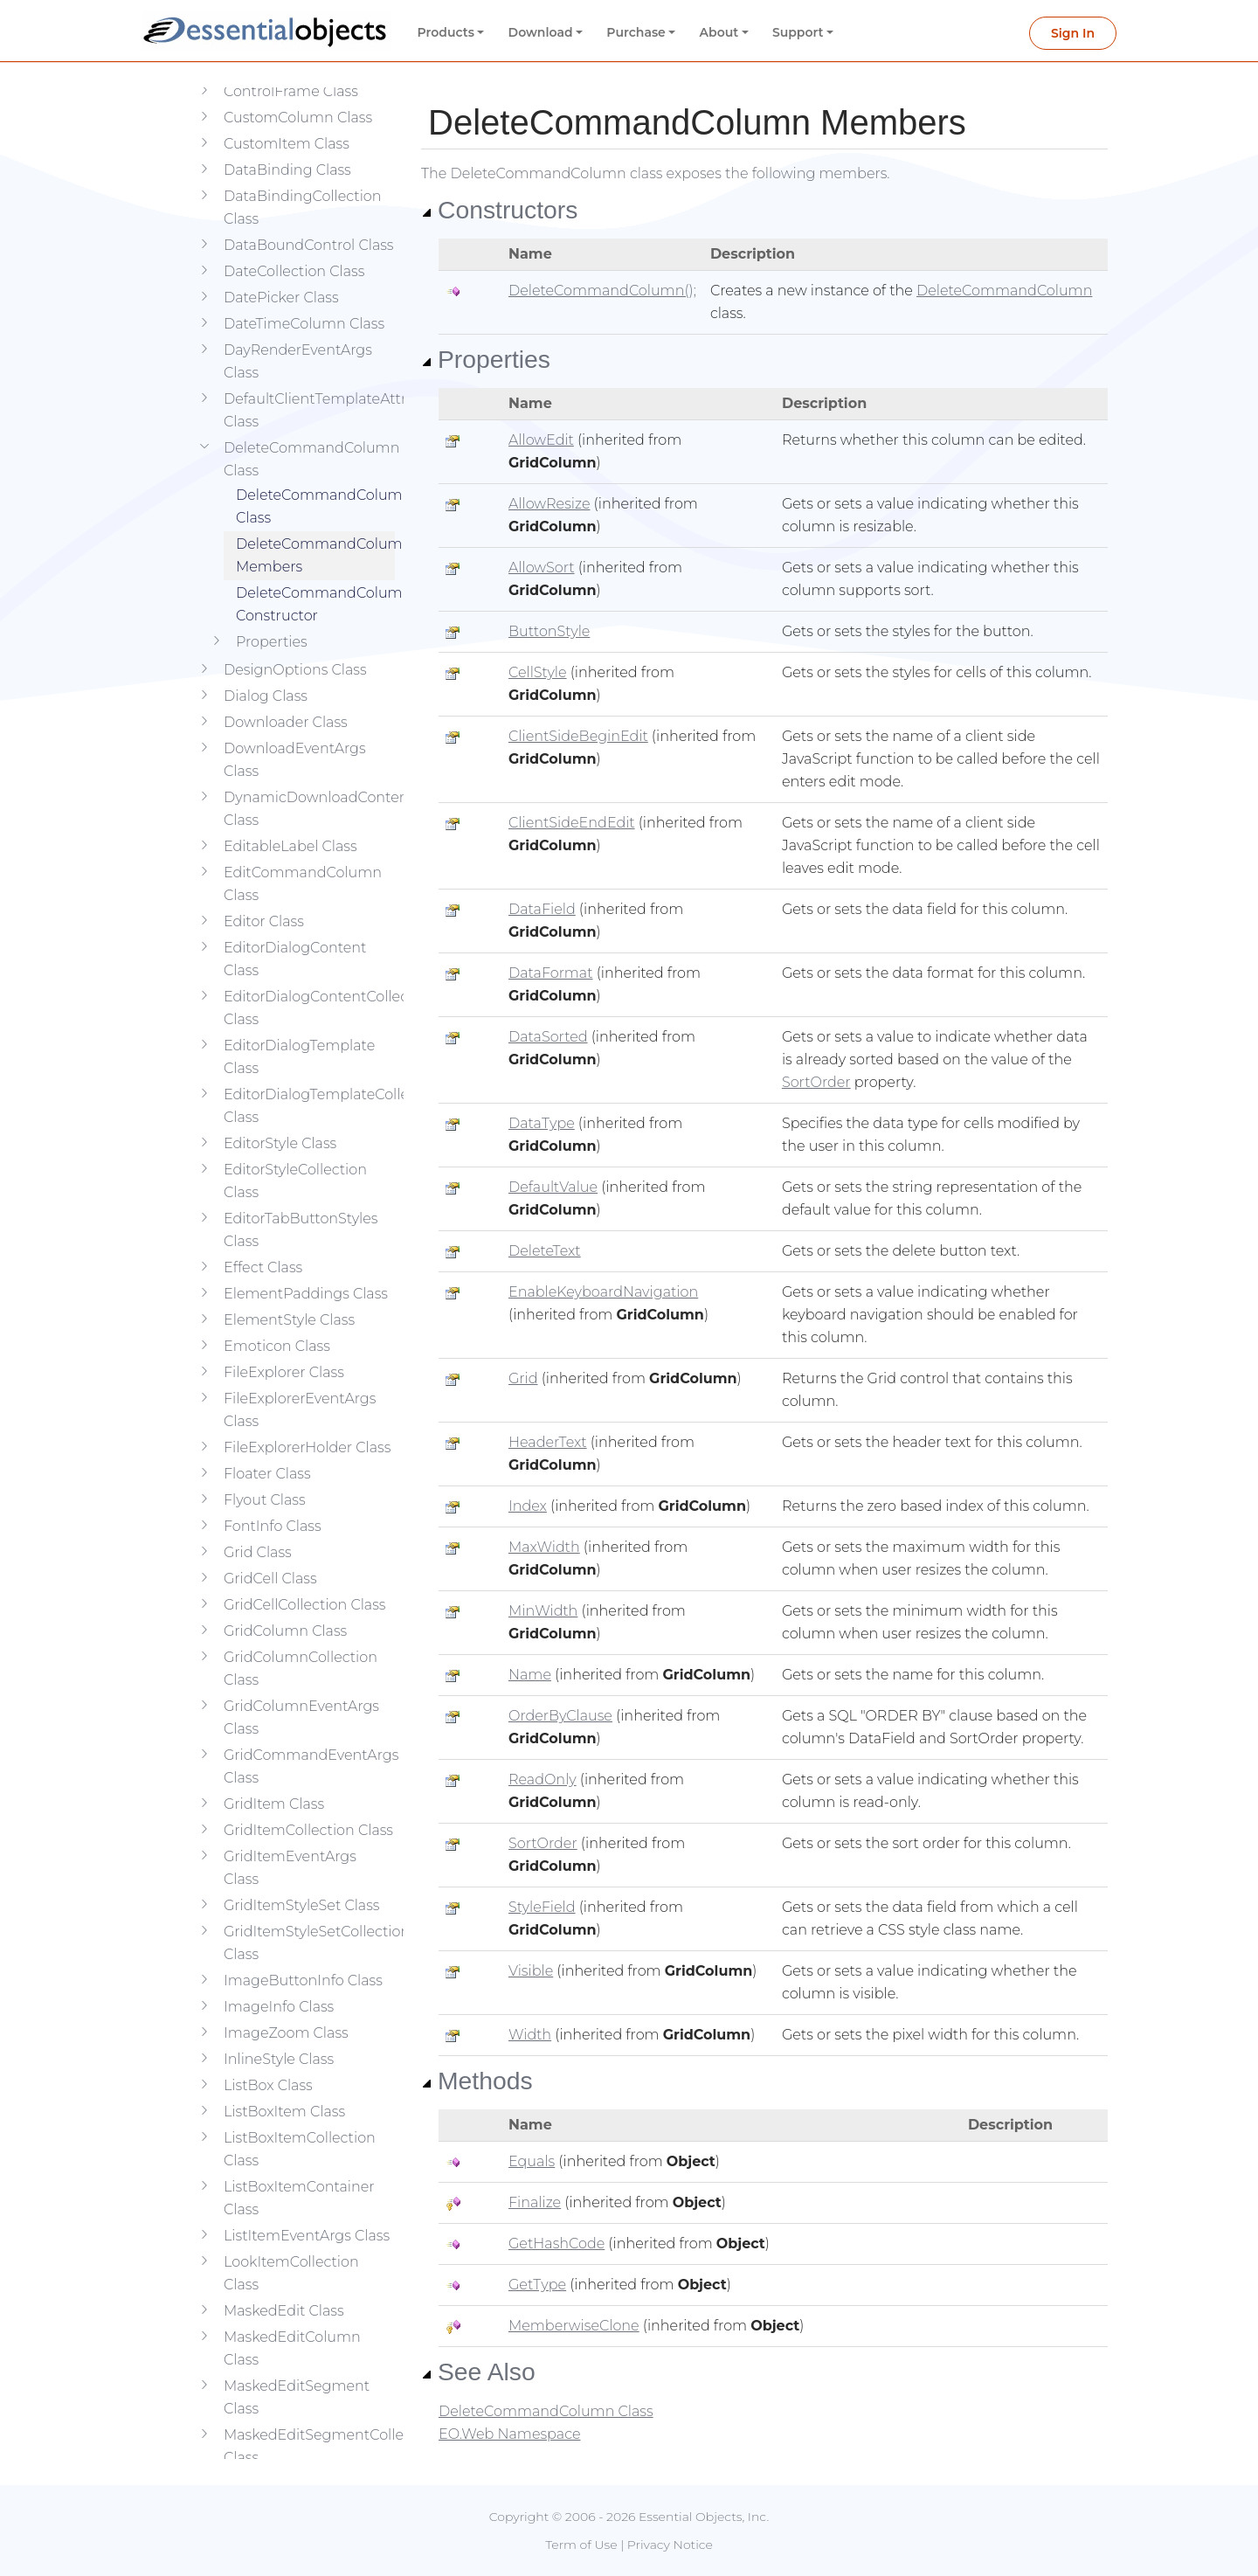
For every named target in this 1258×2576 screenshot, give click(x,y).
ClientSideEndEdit (571, 822)
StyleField (542, 1907)
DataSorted (548, 1036)
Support (798, 32)
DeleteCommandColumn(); (602, 290)
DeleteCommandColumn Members (315, 529)
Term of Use (581, 2544)
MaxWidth (544, 1547)
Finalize (534, 2202)
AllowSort (541, 567)
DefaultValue (553, 1187)
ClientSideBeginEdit (578, 736)
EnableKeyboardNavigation (603, 1292)
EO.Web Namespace (509, 2434)
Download (540, 32)
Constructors (499, 210)
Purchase (636, 32)
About (719, 32)
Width (529, 2034)
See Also (478, 2372)
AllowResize (549, 503)
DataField (542, 909)
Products (446, 32)
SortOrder (816, 1082)
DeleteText (544, 1251)
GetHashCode (556, 2243)
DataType (541, 1123)
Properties (485, 359)
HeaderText (547, 1442)
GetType (537, 2284)
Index (527, 1506)
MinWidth (542, 1611)
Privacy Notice (670, 2544)
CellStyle (537, 672)
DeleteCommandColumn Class (315, 480)
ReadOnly (542, 1779)
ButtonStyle (549, 631)
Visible (530, 1971)
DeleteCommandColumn (1004, 290)
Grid (523, 1378)
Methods (477, 2081)
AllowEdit (541, 440)
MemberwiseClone (573, 2325)
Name (529, 1674)
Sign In (1073, 33)
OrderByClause (560, 1715)
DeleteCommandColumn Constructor (315, 578)
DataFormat (550, 973)
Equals (531, 2161)
